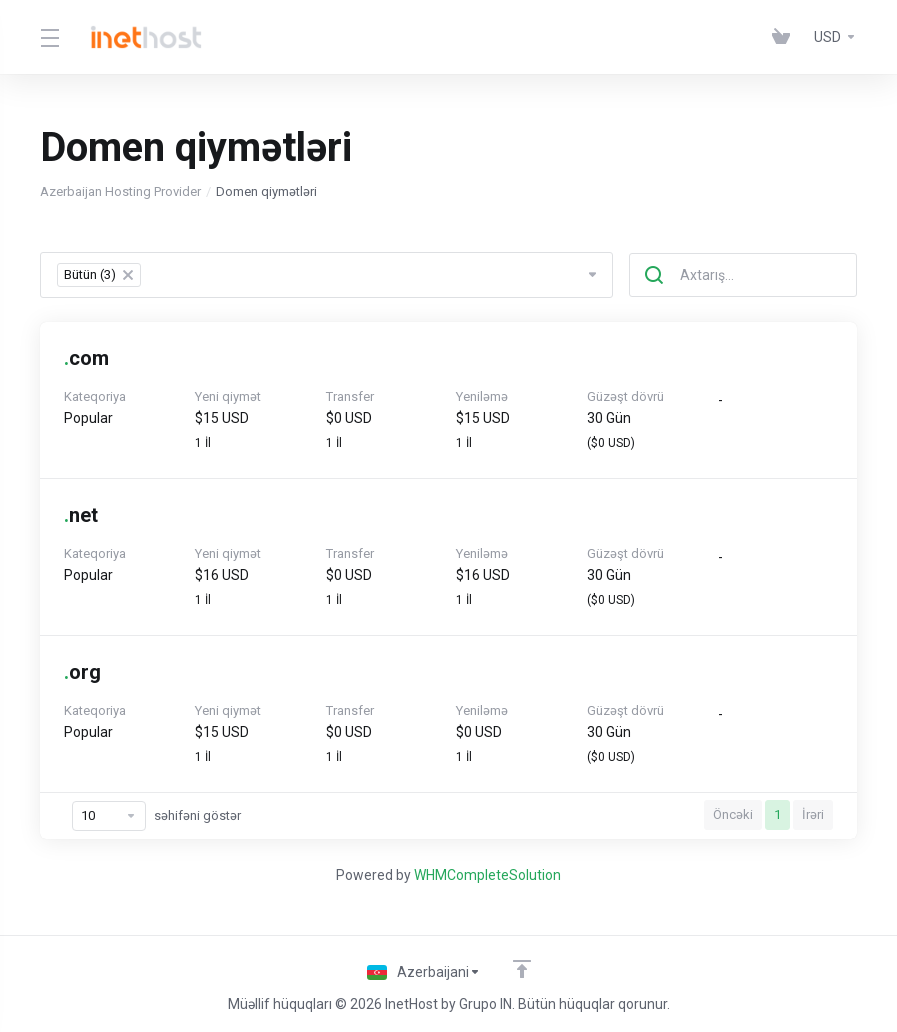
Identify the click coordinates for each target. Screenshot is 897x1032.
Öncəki (733, 814)
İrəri (813, 814)
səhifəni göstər (156, 816)
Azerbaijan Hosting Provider (120, 191)
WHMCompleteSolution (487, 875)
